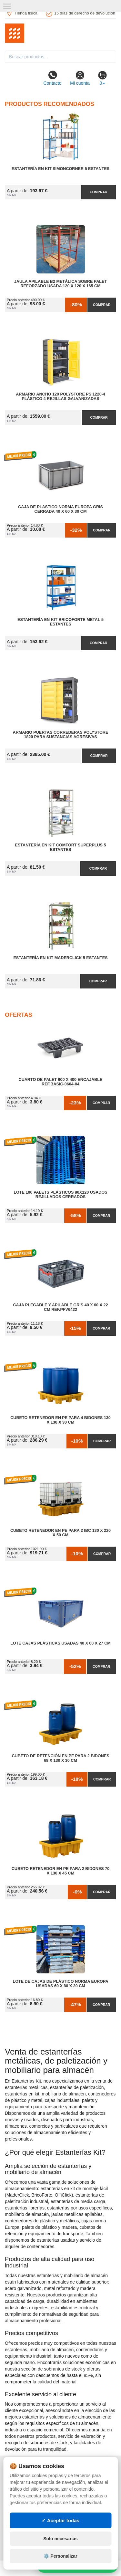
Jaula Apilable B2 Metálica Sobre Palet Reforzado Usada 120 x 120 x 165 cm (60, 283)
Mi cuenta (80, 78)
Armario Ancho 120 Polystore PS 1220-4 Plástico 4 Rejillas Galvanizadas (60, 396)
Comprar (98, 192)
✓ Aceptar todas (60, 2520)
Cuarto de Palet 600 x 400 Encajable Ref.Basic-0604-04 (61, 1081)
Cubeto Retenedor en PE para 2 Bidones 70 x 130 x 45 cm (60, 1870)
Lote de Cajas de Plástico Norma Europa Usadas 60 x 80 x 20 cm (60, 1983)
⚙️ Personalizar (60, 2556)
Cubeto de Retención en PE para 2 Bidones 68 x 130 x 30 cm (60, 1758)
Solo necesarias (60, 2538)
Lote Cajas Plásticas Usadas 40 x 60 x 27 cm (60, 1643)
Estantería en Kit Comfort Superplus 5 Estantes (60, 847)
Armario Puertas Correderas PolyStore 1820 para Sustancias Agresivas (60, 734)
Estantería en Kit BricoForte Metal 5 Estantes (60, 621)
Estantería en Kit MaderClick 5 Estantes (60, 958)
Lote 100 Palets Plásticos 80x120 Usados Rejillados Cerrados (60, 1194)
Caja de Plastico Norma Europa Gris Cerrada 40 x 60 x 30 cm (60, 509)
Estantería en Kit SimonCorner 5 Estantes (60, 169)
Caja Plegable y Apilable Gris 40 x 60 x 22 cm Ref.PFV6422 (60, 1307)
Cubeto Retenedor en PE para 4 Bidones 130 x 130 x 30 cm (60, 1420)
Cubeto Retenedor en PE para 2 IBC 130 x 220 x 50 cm (60, 1532)
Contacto (52, 78)
